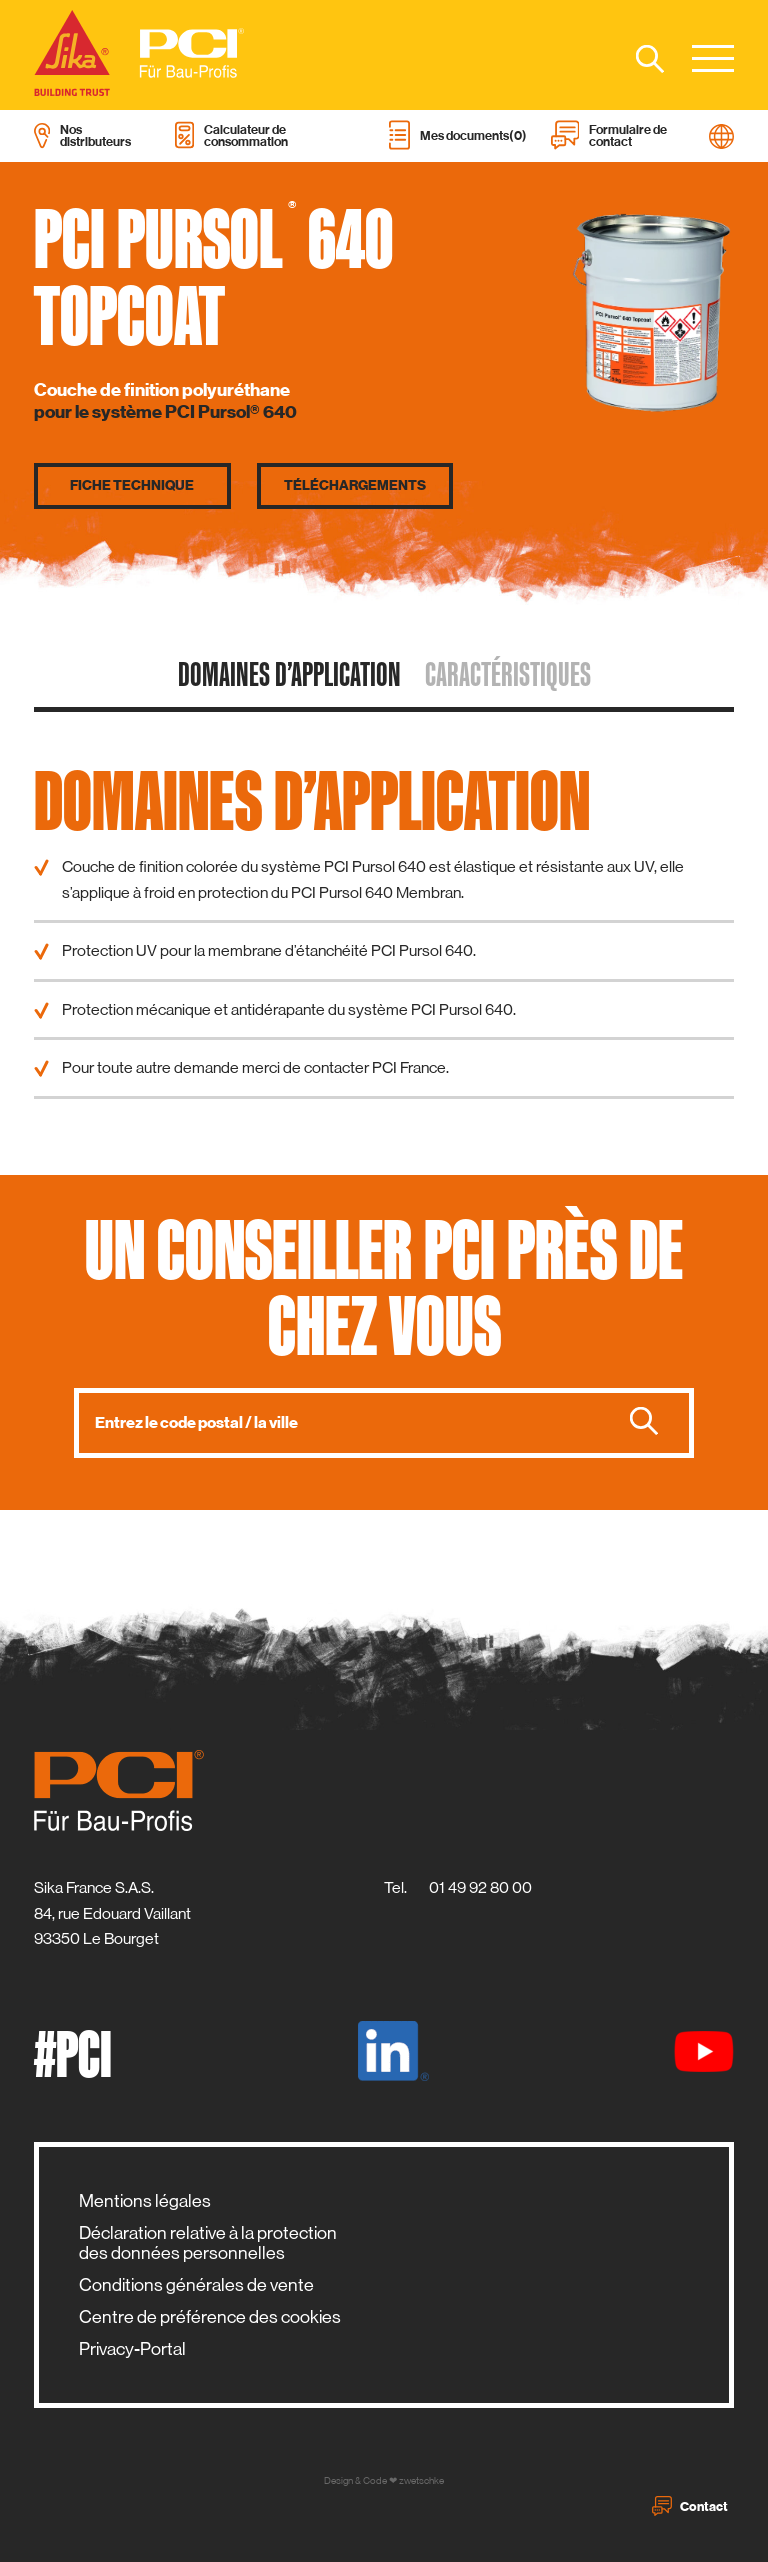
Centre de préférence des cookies (210, 2317)
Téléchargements (355, 486)
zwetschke (421, 2480)
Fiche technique (132, 486)
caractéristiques (508, 674)
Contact (690, 2506)
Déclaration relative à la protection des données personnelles (208, 2243)
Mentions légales (145, 2201)
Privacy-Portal (132, 2349)
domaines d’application (289, 674)
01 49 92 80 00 (480, 1887)
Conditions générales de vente (196, 2285)
